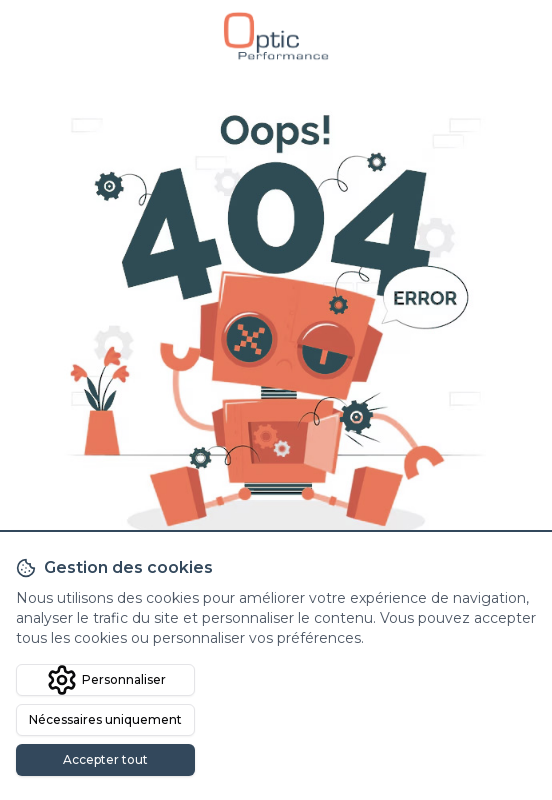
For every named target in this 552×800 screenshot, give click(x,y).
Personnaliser (106, 680)
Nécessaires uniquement (105, 719)
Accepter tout (105, 759)
